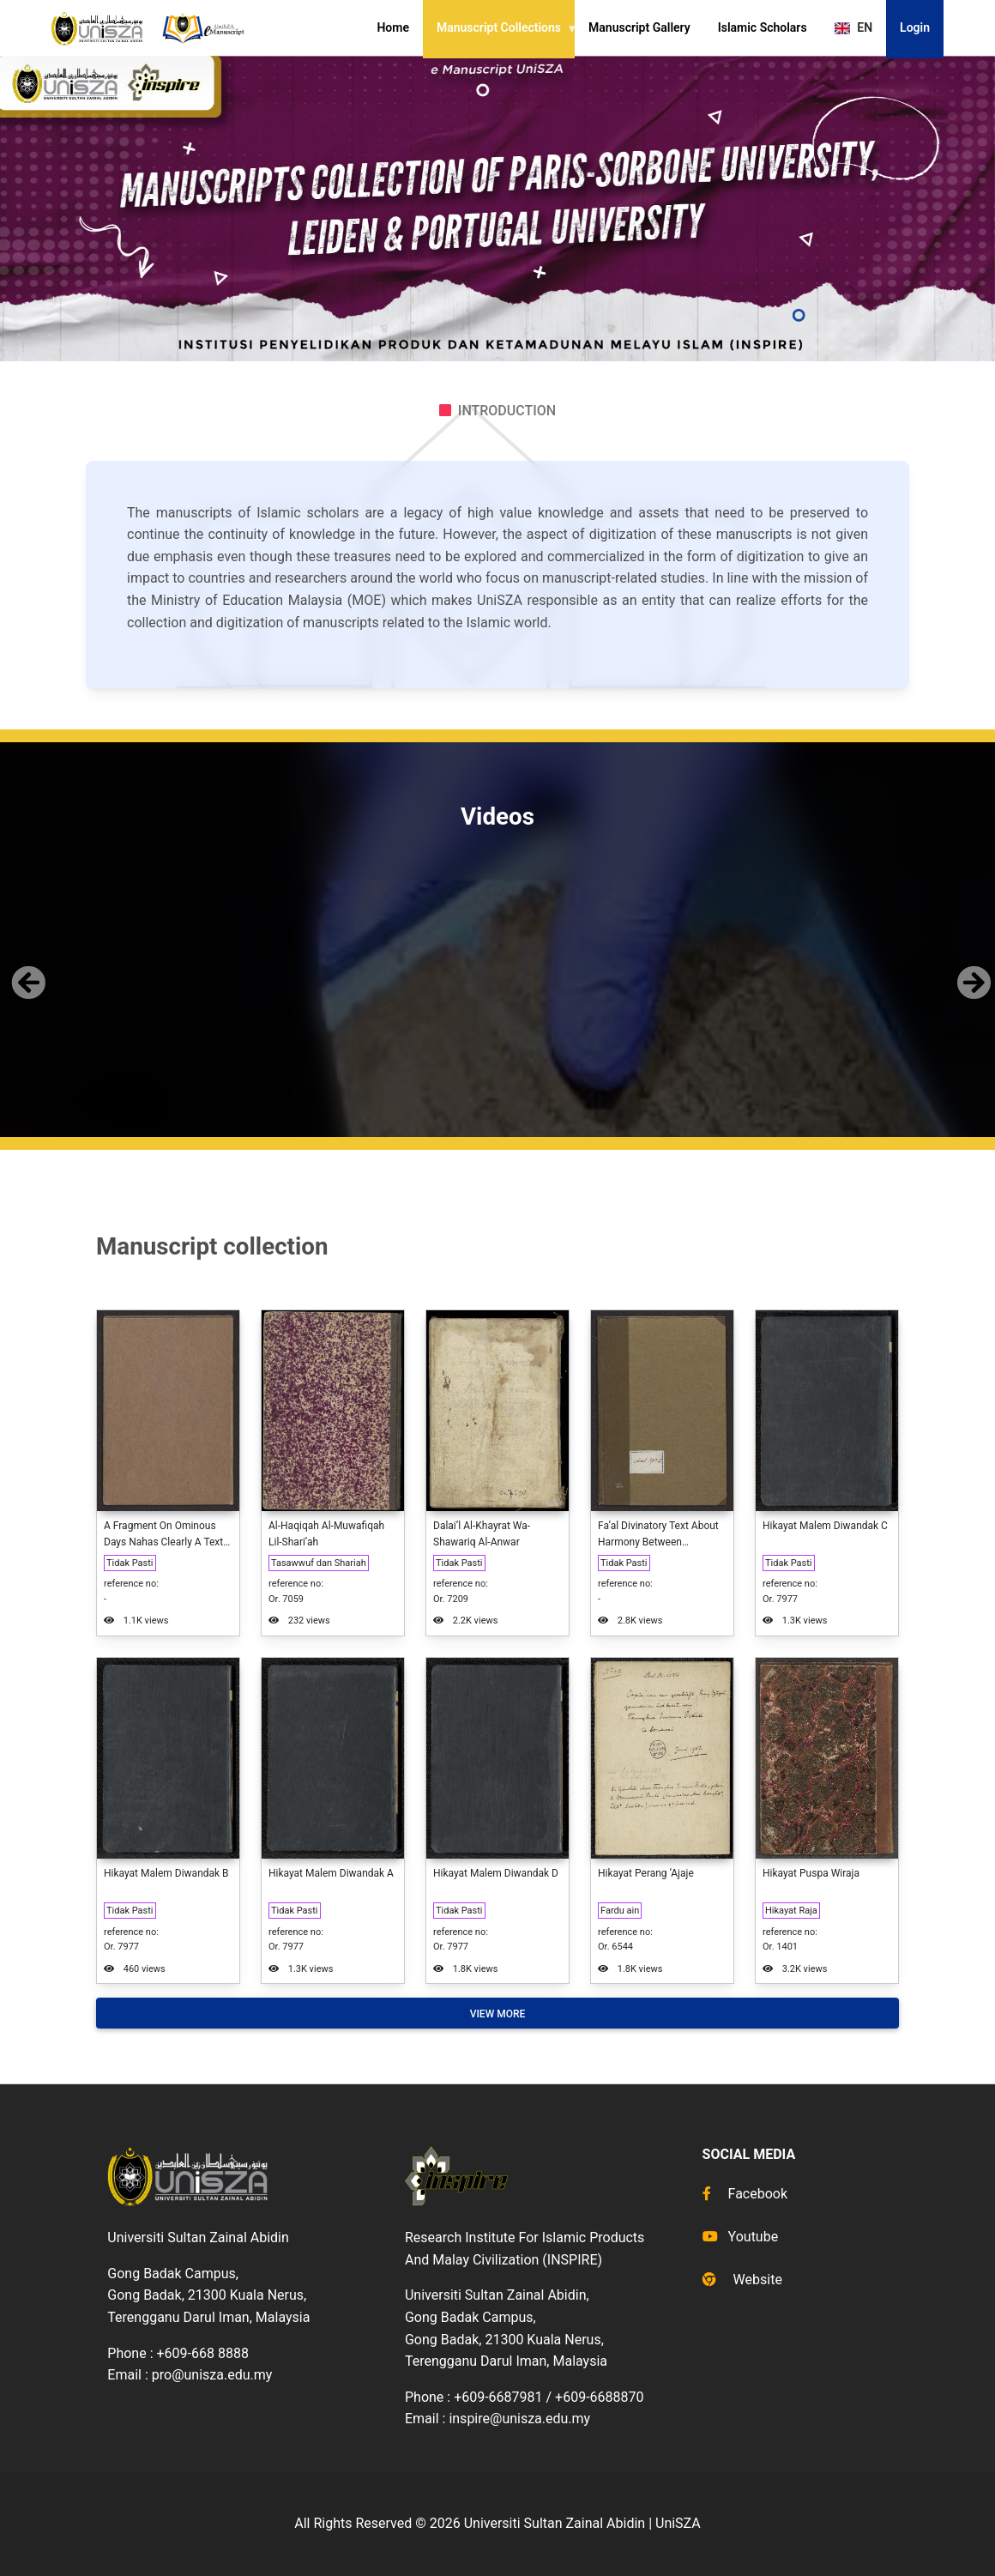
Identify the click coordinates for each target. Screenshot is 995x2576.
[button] (25, 968)
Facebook (745, 2194)
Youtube (741, 2236)
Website (742, 2279)
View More (498, 2014)
